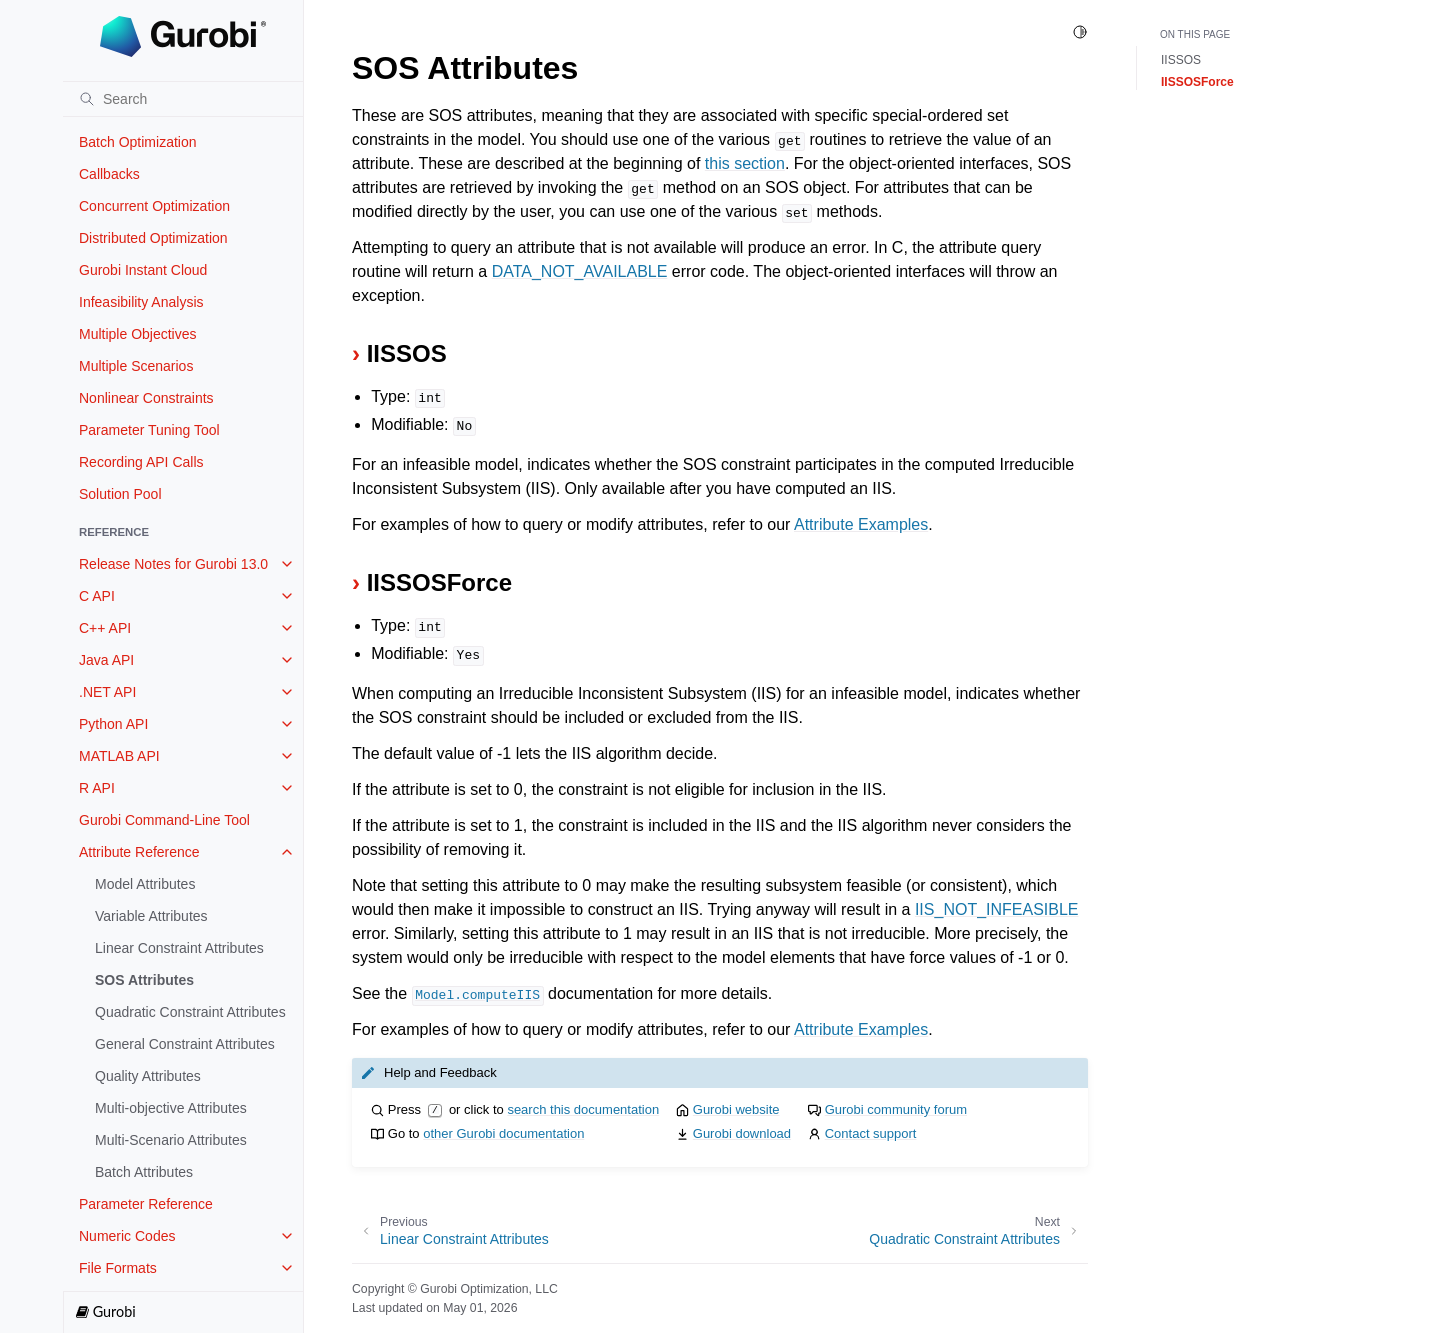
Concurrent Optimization (154, 206)
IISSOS (1181, 60)
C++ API (105, 628)
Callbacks (109, 174)
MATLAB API (119, 756)
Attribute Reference (139, 852)
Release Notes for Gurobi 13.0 (173, 564)
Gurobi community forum (896, 1109)
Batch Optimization (138, 142)
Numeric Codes (127, 1236)
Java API (106, 660)
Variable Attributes (151, 916)
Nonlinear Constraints (146, 398)
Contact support (871, 1133)
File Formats (118, 1268)
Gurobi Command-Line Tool (164, 820)
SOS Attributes (144, 980)
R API (97, 788)
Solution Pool (120, 494)
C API (97, 596)
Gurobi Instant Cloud (143, 270)
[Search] (183, 99)
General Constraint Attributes (185, 1044)
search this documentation (583, 1109)
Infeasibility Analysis (141, 302)
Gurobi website (736, 1109)
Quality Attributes (148, 1076)
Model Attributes (145, 884)
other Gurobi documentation (503, 1133)
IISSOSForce (1197, 82)
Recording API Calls (141, 462)
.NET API (107, 692)
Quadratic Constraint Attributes (190, 1012)
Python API (113, 724)
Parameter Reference (146, 1204)
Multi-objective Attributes (171, 1108)
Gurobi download (742, 1133)
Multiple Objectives (138, 334)
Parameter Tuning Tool (149, 430)
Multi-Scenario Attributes (171, 1140)
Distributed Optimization (153, 238)
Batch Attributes (144, 1172)
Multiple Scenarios (136, 366)
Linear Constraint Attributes (179, 948)
